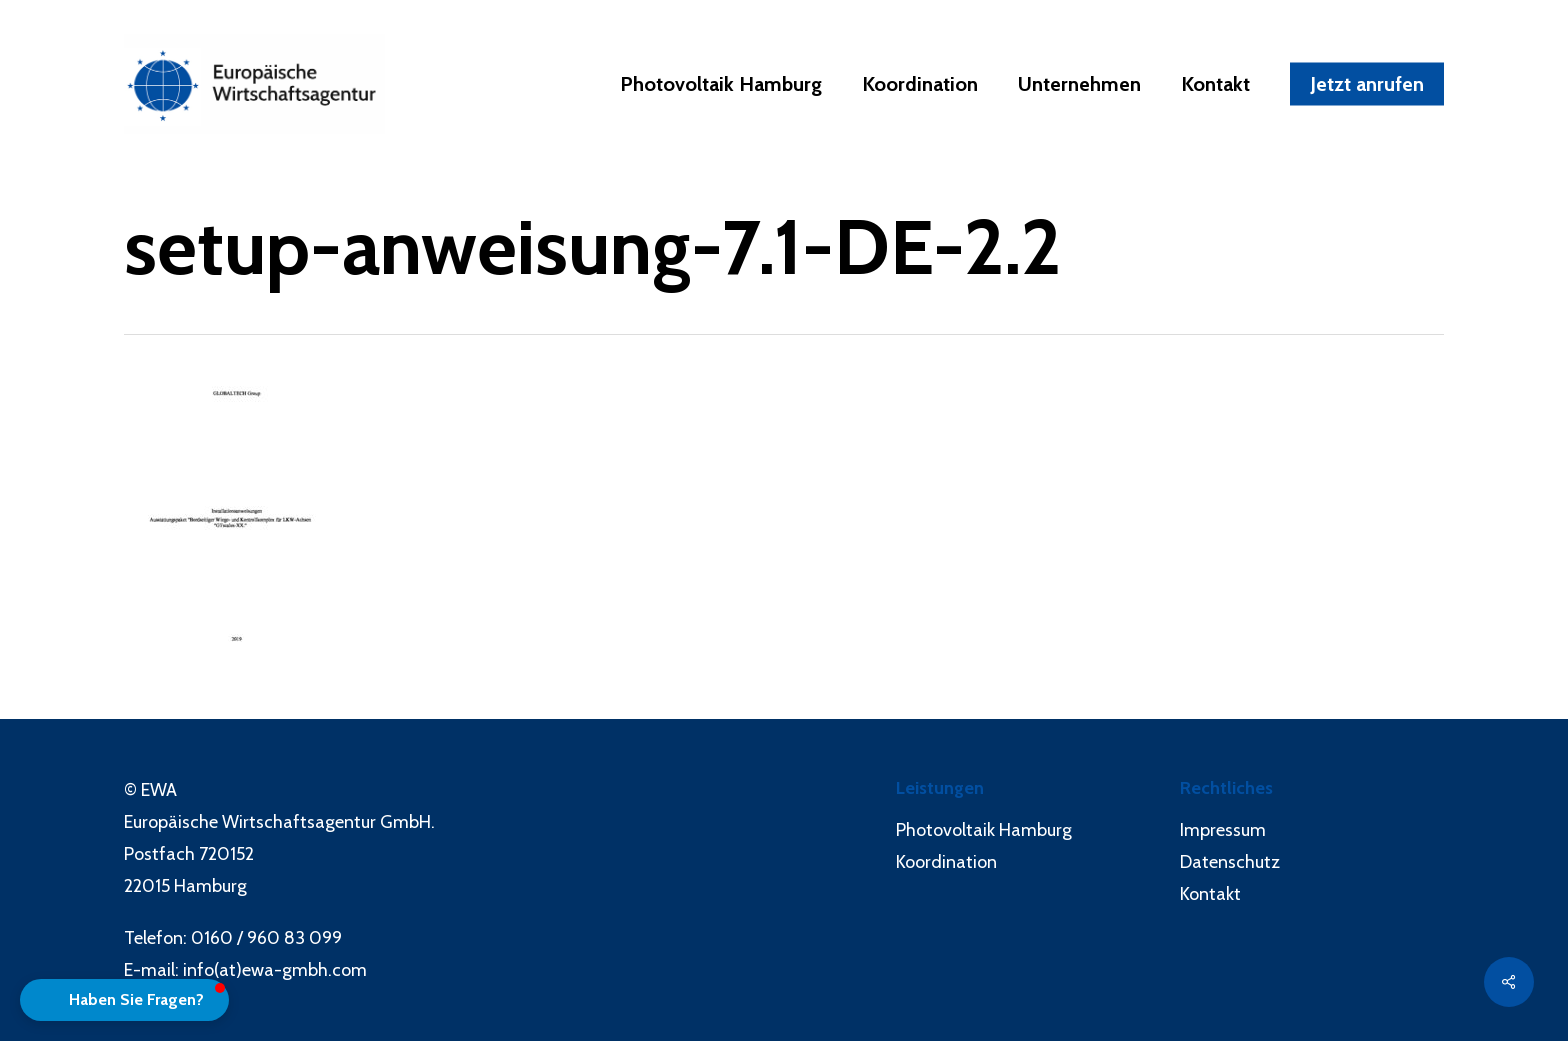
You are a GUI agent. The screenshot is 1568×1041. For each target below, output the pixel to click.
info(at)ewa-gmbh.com (275, 970)
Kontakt (1210, 894)
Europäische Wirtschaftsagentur (250, 822)
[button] (124, 1000)
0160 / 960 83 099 (266, 938)
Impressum (1223, 830)
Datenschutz (1230, 862)
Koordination (946, 862)
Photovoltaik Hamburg (984, 830)
